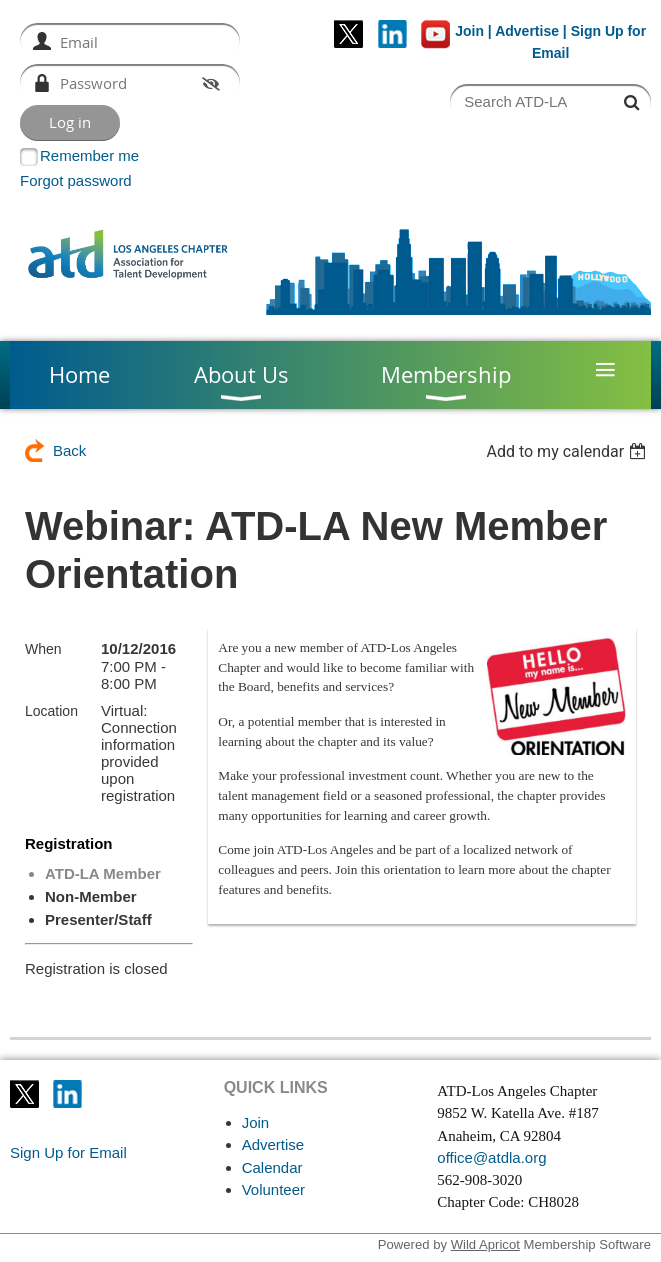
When (43, 649)
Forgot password (76, 180)
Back (69, 450)
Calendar (272, 1167)
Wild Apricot (485, 1244)
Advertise (527, 31)
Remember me (89, 155)
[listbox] (568, 451)
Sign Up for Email (68, 1152)
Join (469, 31)
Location (51, 711)
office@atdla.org (491, 1157)
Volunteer (273, 1189)
